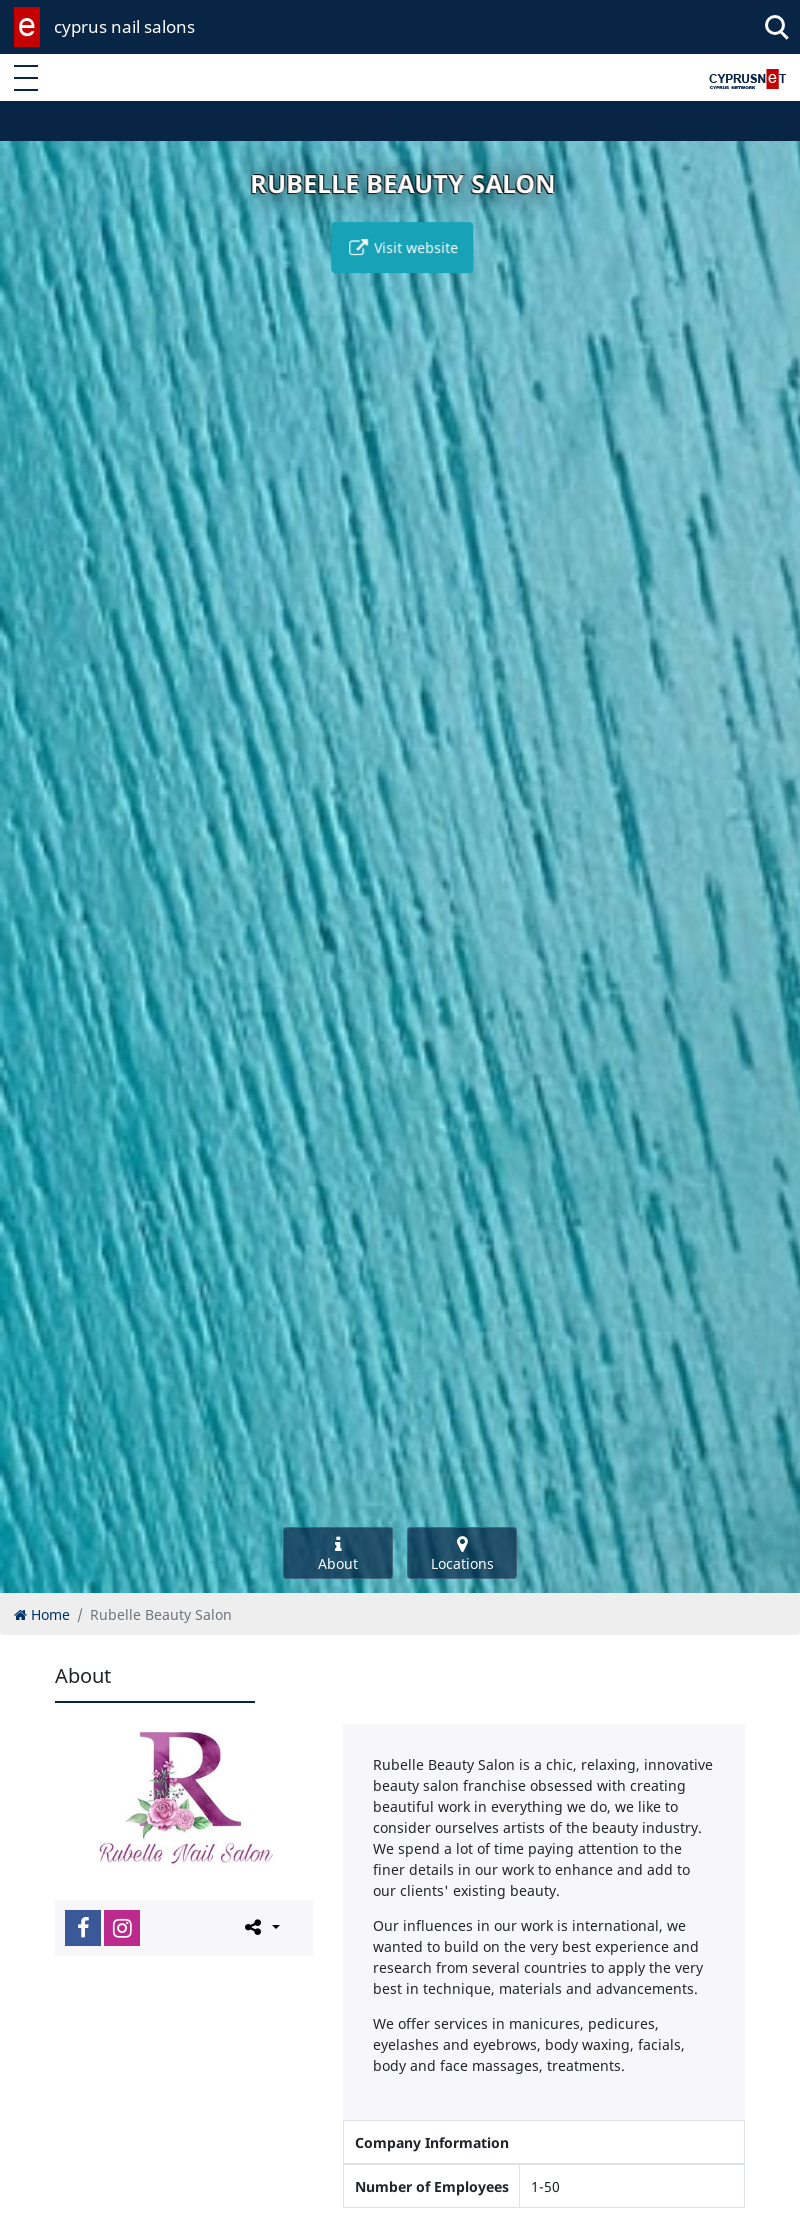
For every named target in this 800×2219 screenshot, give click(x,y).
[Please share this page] (260, 1927)
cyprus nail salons (124, 26)
